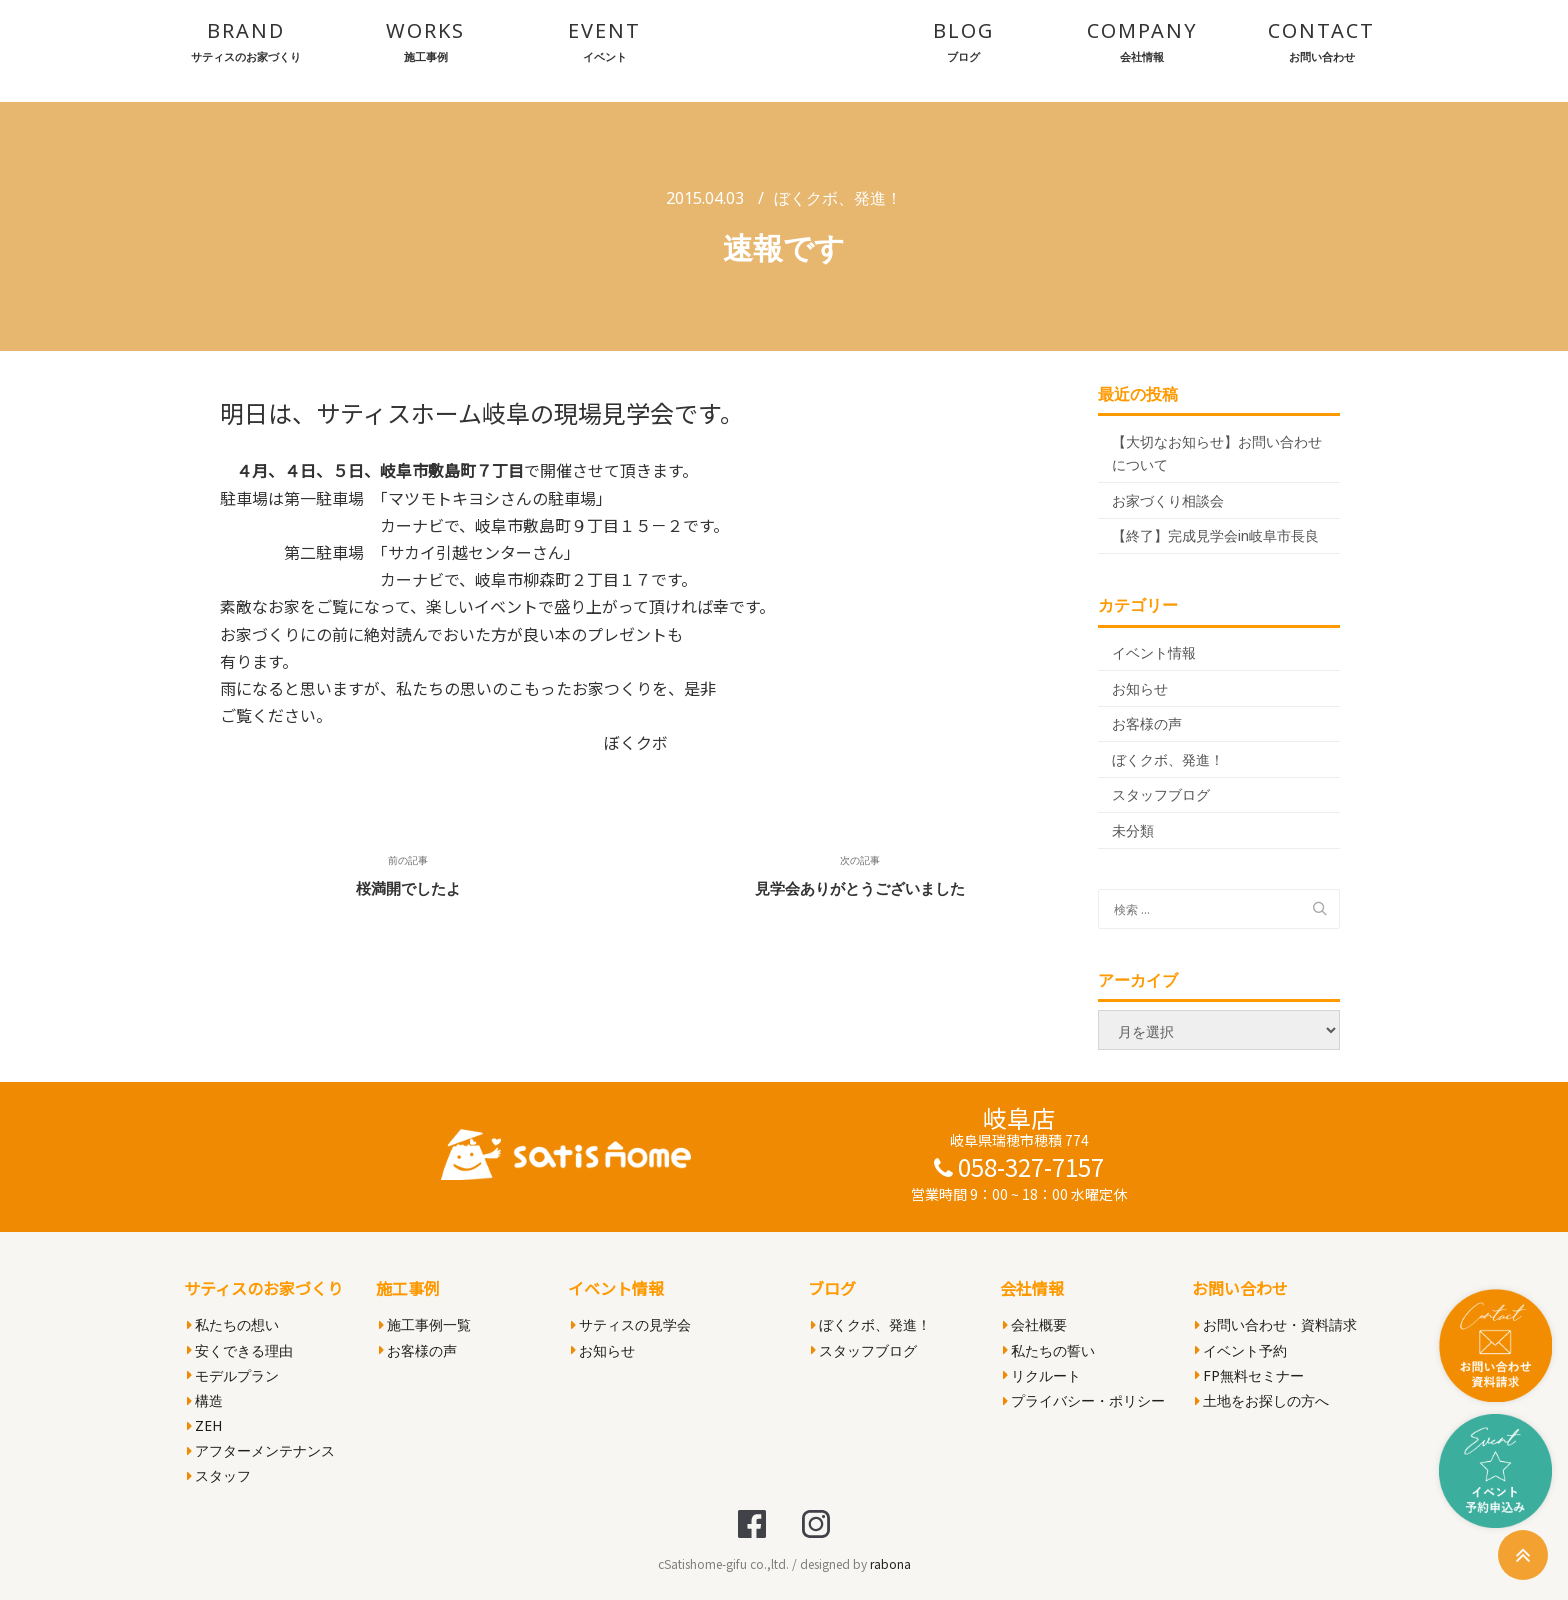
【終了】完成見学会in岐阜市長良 (1215, 535)
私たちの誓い (1049, 1350)
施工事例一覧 (425, 1324)
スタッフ (219, 1475)
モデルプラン (233, 1375)
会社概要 (1035, 1324)
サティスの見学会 (631, 1324)
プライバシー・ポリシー (1084, 1400)
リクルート (1042, 1375)
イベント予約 (1241, 1350)
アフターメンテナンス (261, 1450)
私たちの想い (233, 1324)
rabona (890, 1563)
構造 (205, 1400)
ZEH (204, 1425)
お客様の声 (1147, 723)
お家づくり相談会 (1168, 500)
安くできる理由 (240, 1350)
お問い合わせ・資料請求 (1276, 1324)
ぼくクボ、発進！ (838, 198)
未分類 (1133, 830)
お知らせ (1140, 688)
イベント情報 (1154, 652)
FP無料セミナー (1249, 1375)
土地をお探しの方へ (1262, 1400)
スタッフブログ (1161, 794)
